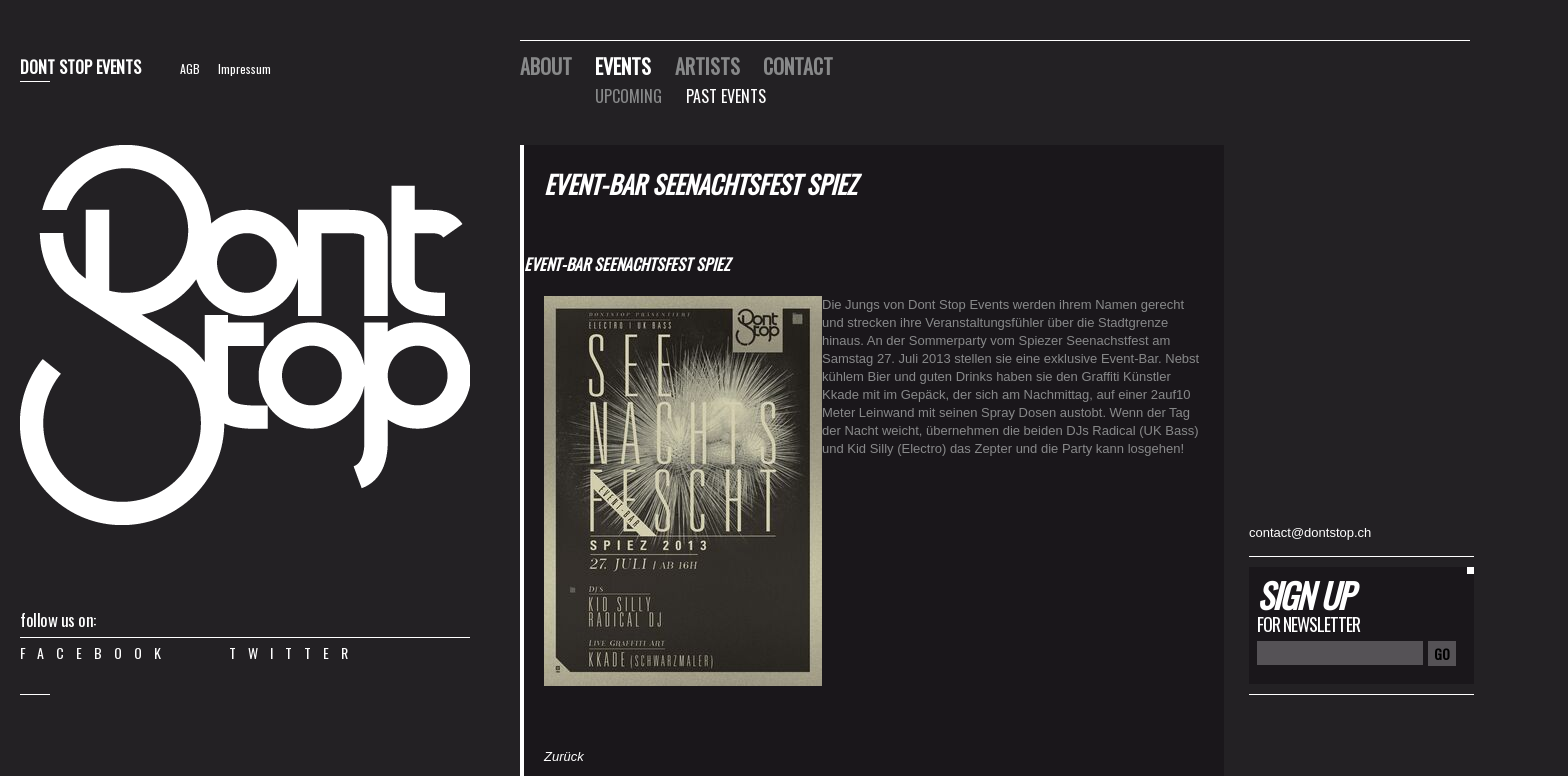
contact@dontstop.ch (1310, 532)
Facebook (96, 652)
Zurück (564, 756)
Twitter (294, 652)
